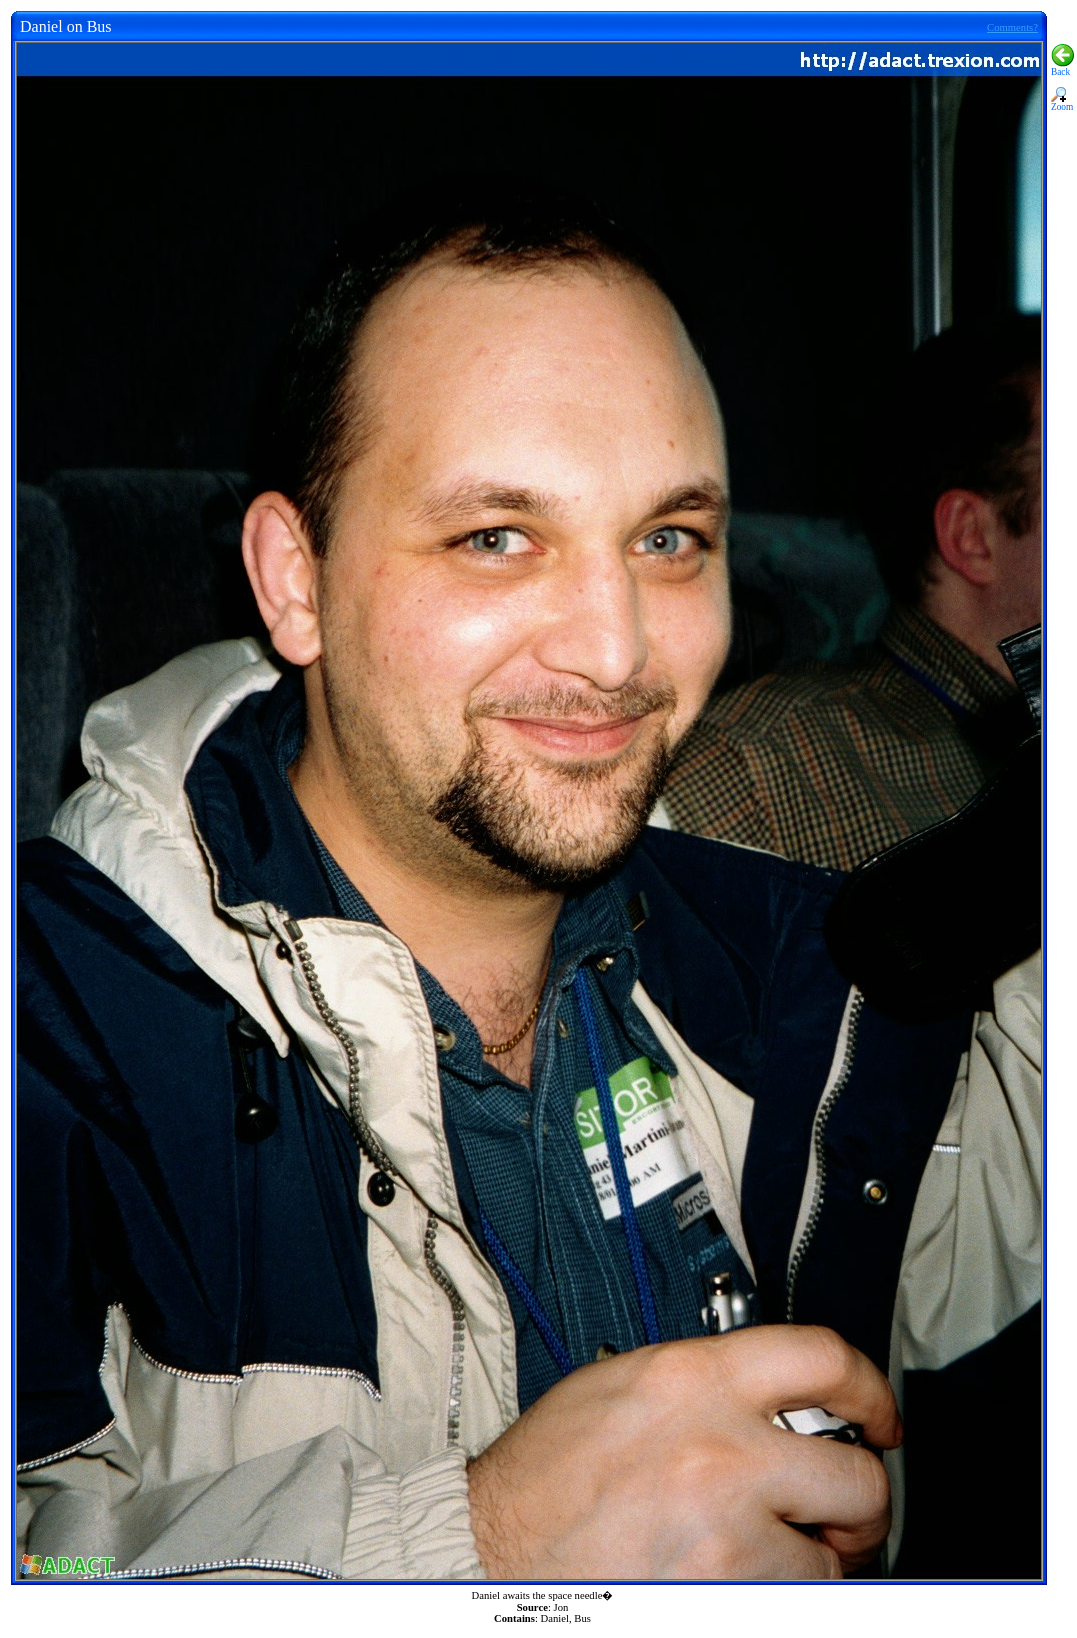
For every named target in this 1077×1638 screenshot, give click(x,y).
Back (1062, 68)
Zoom (1062, 103)
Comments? (1012, 27)
